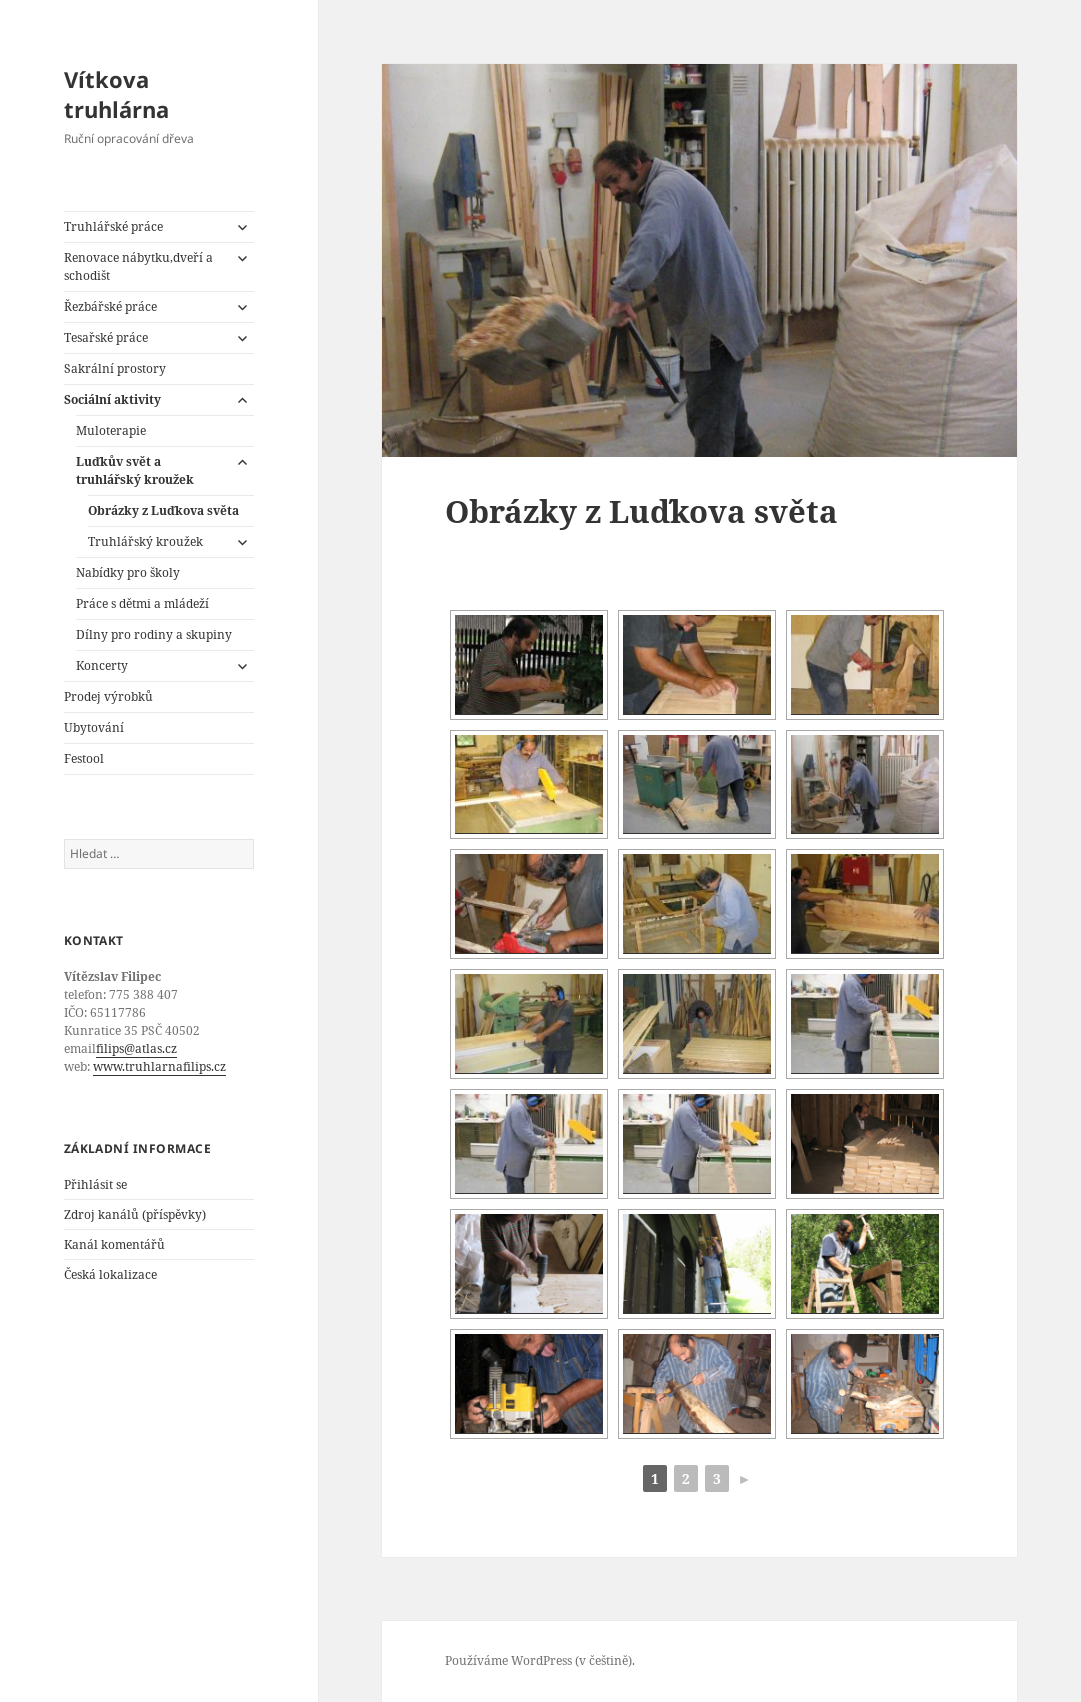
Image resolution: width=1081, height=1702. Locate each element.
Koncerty (102, 665)
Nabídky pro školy (128, 572)
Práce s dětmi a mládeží (142, 603)
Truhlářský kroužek (145, 541)
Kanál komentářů (114, 1244)
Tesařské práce (106, 337)
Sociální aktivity (112, 399)
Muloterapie (111, 430)
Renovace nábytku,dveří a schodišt (138, 266)
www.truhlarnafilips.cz (159, 1066)
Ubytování (94, 727)
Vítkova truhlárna (116, 94)
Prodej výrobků (108, 696)
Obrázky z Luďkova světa (163, 510)
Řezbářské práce (110, 306)
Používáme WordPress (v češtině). (540, 1660)
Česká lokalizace (110, 1274)
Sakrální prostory (115, 368)
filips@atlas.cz (136, 1048)
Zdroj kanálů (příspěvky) (135, 1214)
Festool (84, 758)
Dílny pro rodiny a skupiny (154, 634)
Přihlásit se (95, 1184)
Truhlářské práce (113, 226)
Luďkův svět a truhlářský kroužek (135, 470)
